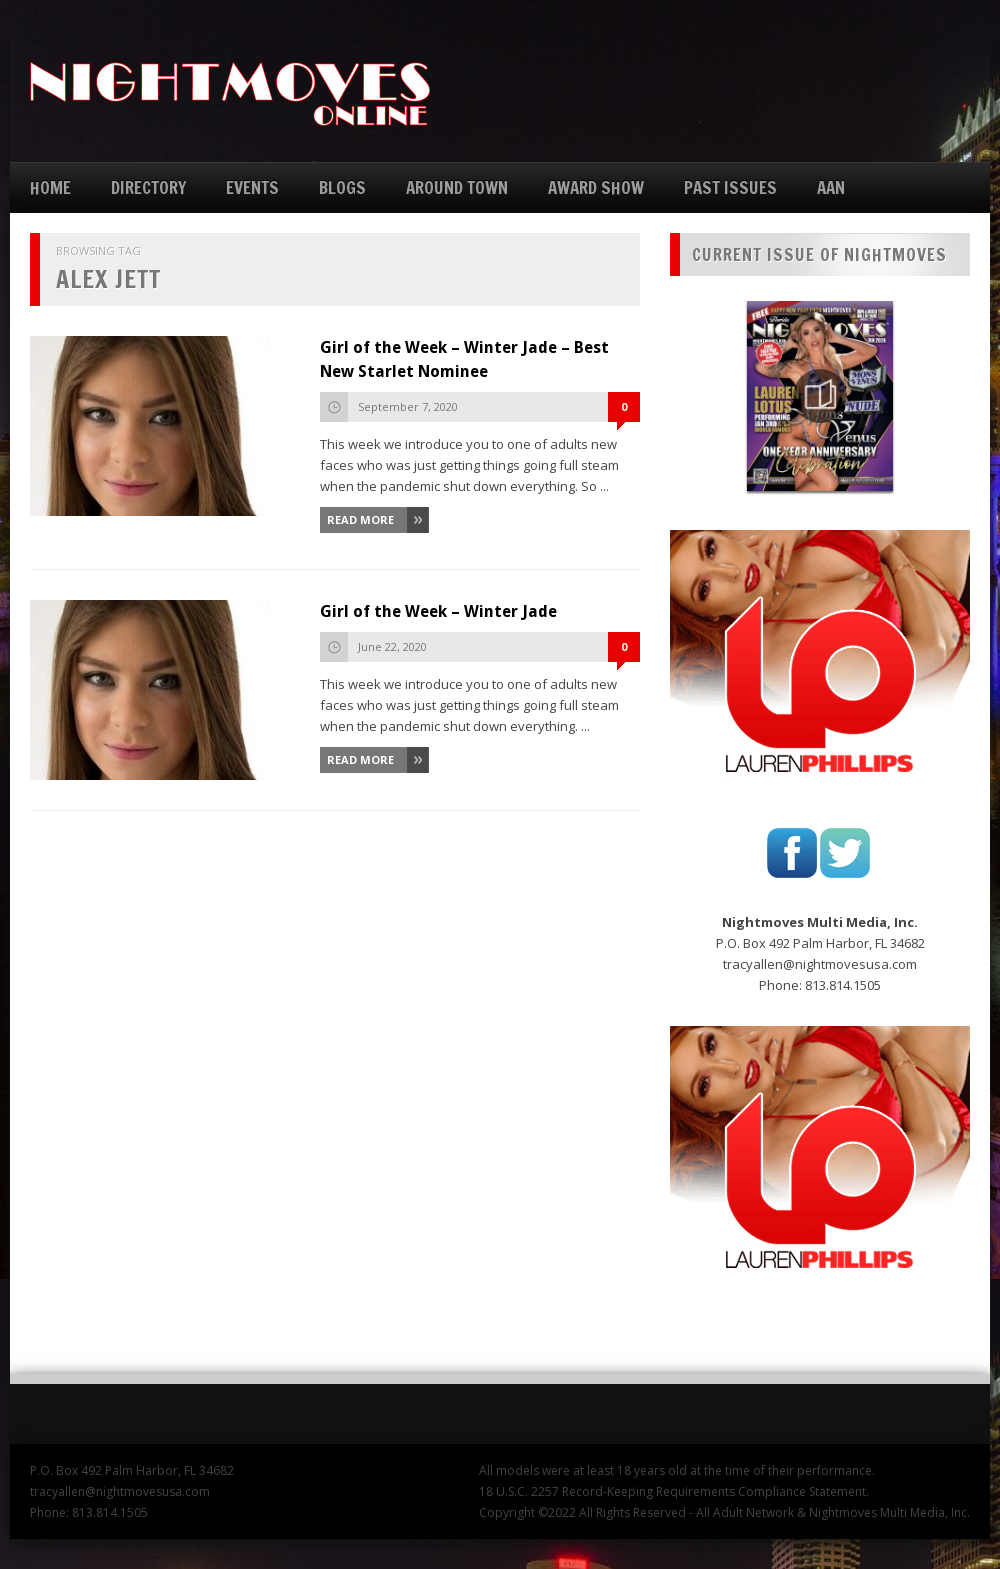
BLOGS (342, 187)
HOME (50, 187)
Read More (360, 519)
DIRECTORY (148, 187)
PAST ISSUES (730, 187)
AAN (831, 187)
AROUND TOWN (457, 187)
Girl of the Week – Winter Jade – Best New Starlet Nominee (464, 359)
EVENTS (252, 187)
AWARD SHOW (596, 187)
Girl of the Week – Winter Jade (438, 611)
